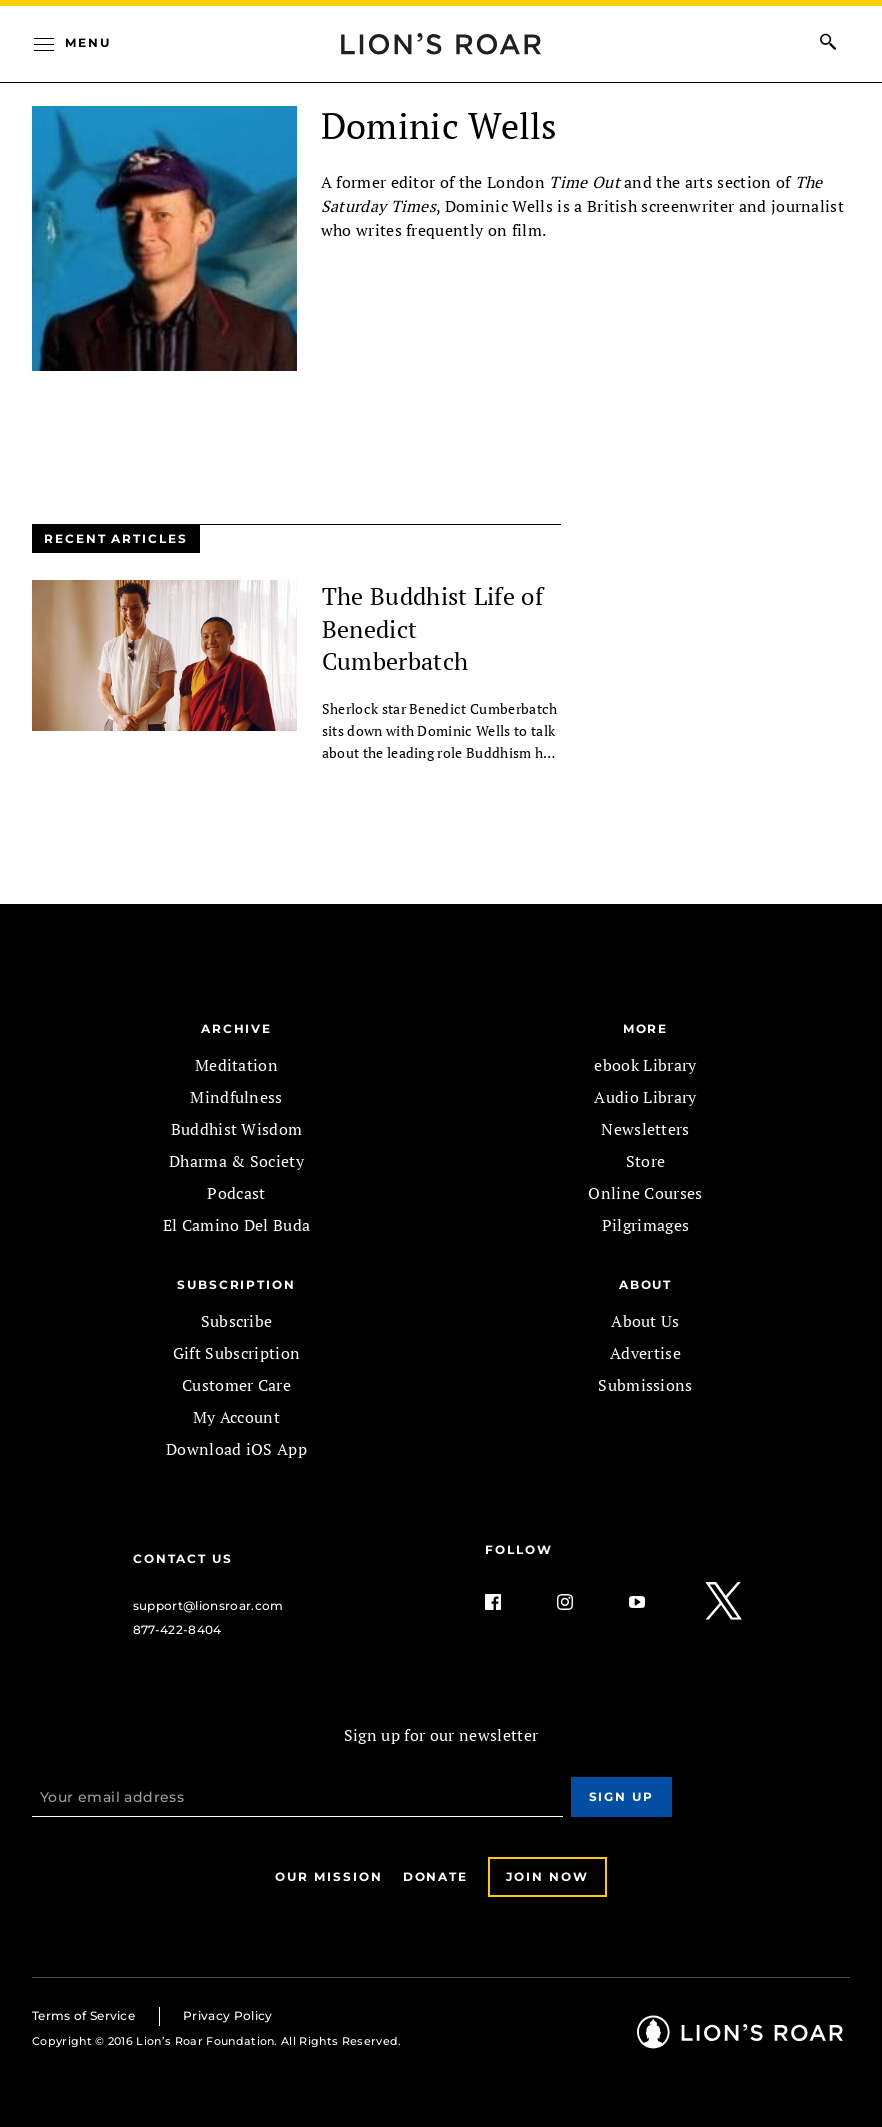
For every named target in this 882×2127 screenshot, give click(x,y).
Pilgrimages (646, 1225)
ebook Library (645, 1065)
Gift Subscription (236, 1353)
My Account (236, 1417)
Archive (236, 1028)
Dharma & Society (236, 1161)
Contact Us (183, 1558)
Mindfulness (236, 1097)
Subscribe (237, 1321)
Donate (436, 1876)
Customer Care (236, 1385)
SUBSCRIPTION (236, 1284)
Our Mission (328, 1876)
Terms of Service (83, 2015)
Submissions (645, 1385)
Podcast (236, 1193)
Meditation (236, 1065)
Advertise (645, 1353)
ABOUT (646, 1284)
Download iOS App (236, 1449)
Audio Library (645, 1097)
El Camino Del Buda (237, 1225)
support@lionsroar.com (208, 1605)
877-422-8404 (177, 1629)
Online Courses (645, 1193)
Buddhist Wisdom (237, 1129)
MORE (646, 1028)
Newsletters (645, 1129)
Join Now (547, 1876)
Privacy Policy (227, 2015)
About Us (645, 1321)
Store (646, 1161)
